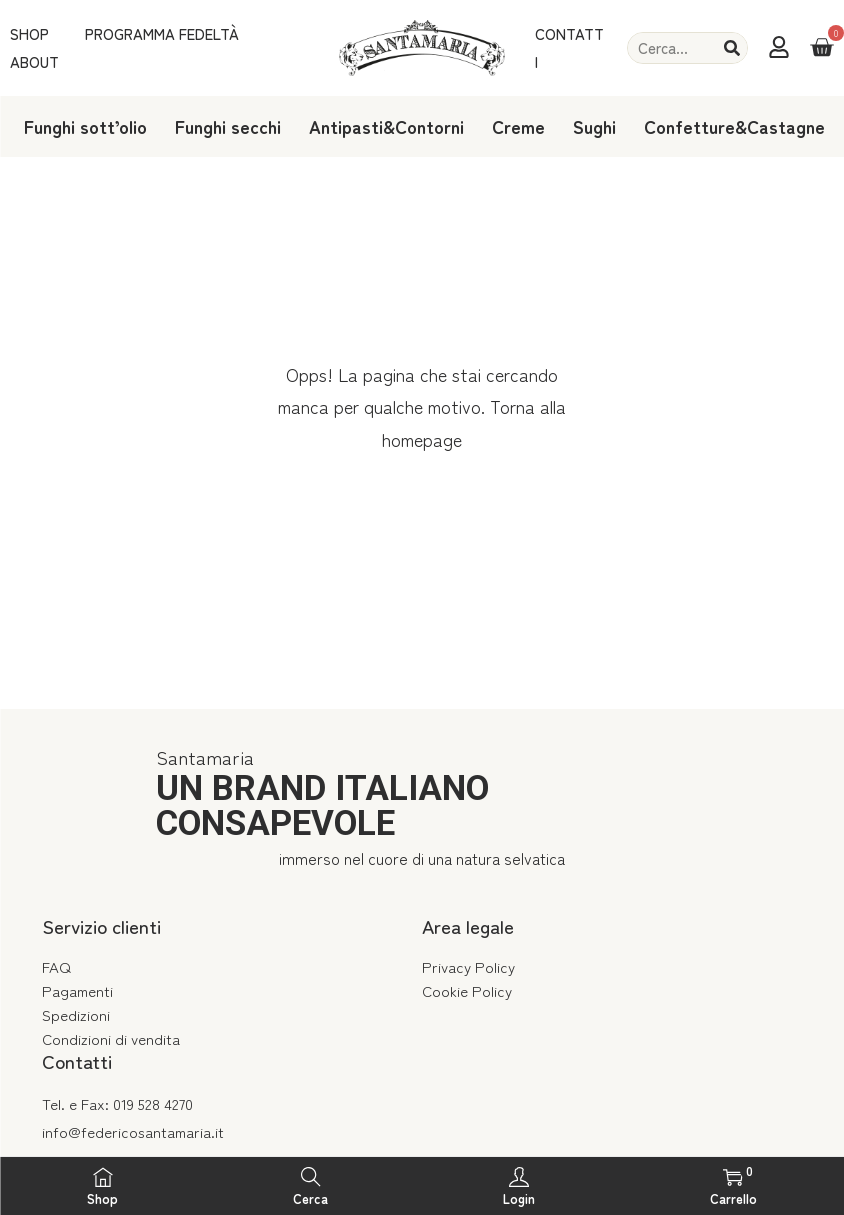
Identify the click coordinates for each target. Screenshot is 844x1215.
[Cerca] (732, 48)
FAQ (56, 966)
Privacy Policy (468, 966)
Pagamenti (77, 990)
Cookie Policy (467, 990)
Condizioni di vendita (111, 1038)
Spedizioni (76, 1014)
